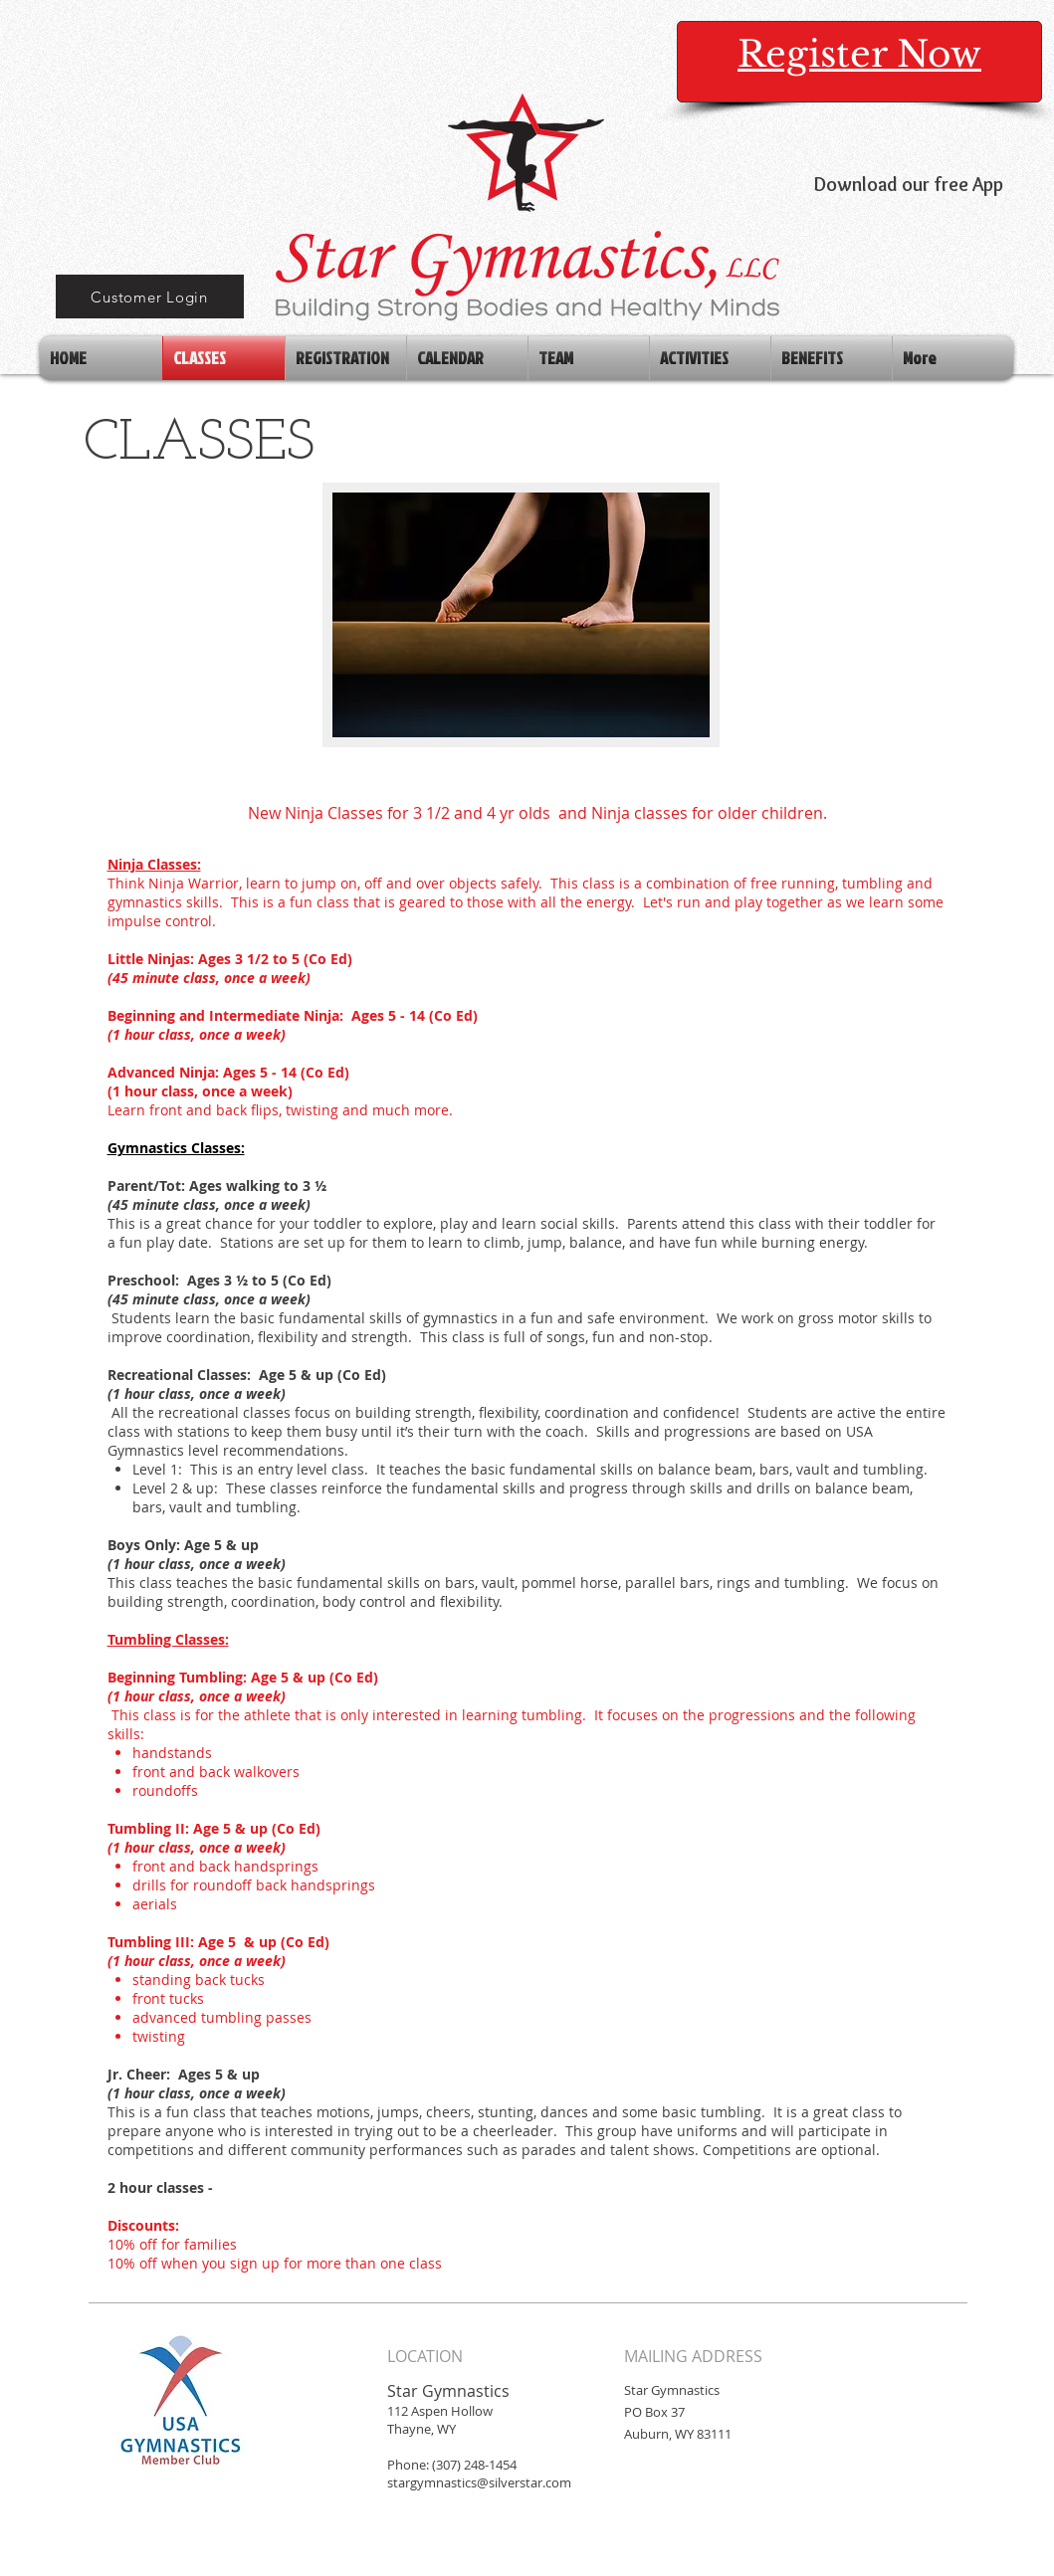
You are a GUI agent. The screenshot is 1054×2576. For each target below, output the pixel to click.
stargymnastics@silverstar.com (479, 2482)
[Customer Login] (150, 296)
